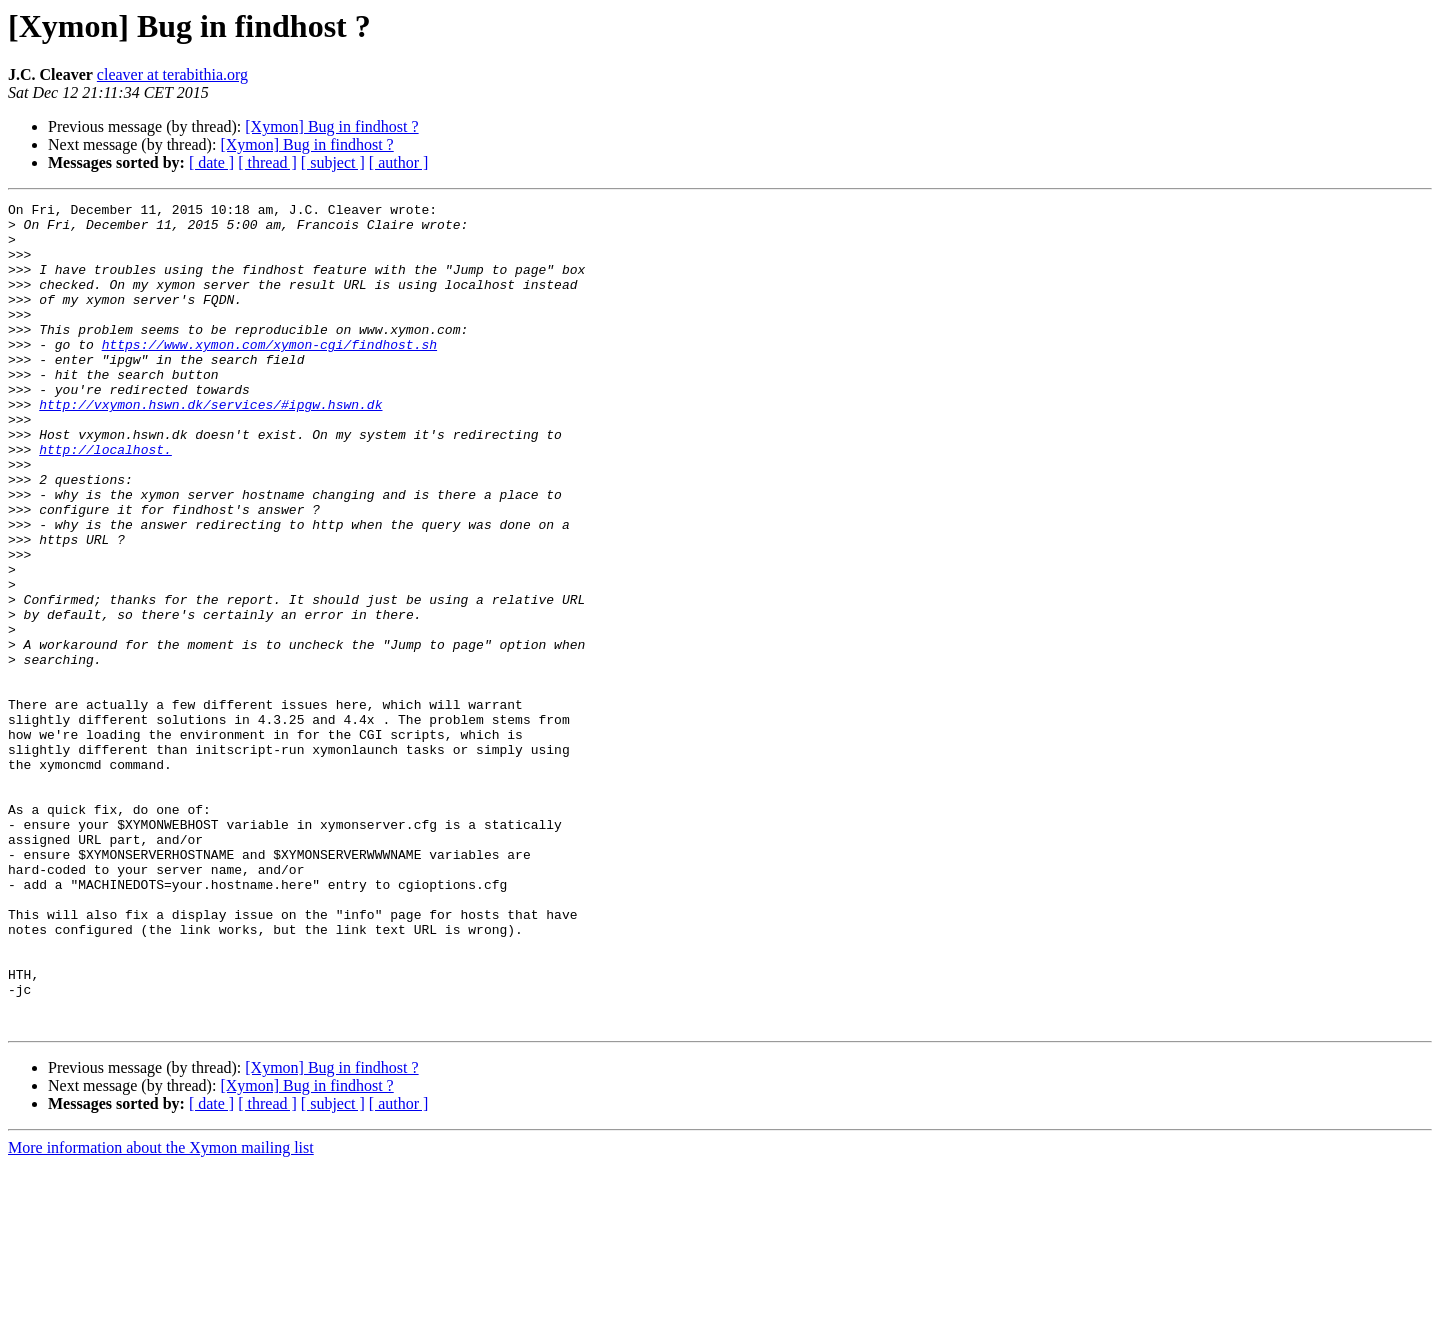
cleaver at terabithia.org (172, 74)
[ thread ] (267, 162)
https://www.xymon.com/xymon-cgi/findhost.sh (269, 374)
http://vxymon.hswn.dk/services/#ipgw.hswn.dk (210, 446)
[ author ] (399, 162)
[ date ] (211, 162)
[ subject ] (333, 162)
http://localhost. (105, 500)
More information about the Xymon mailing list (161, 1312)
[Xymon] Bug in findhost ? (331, 126)
